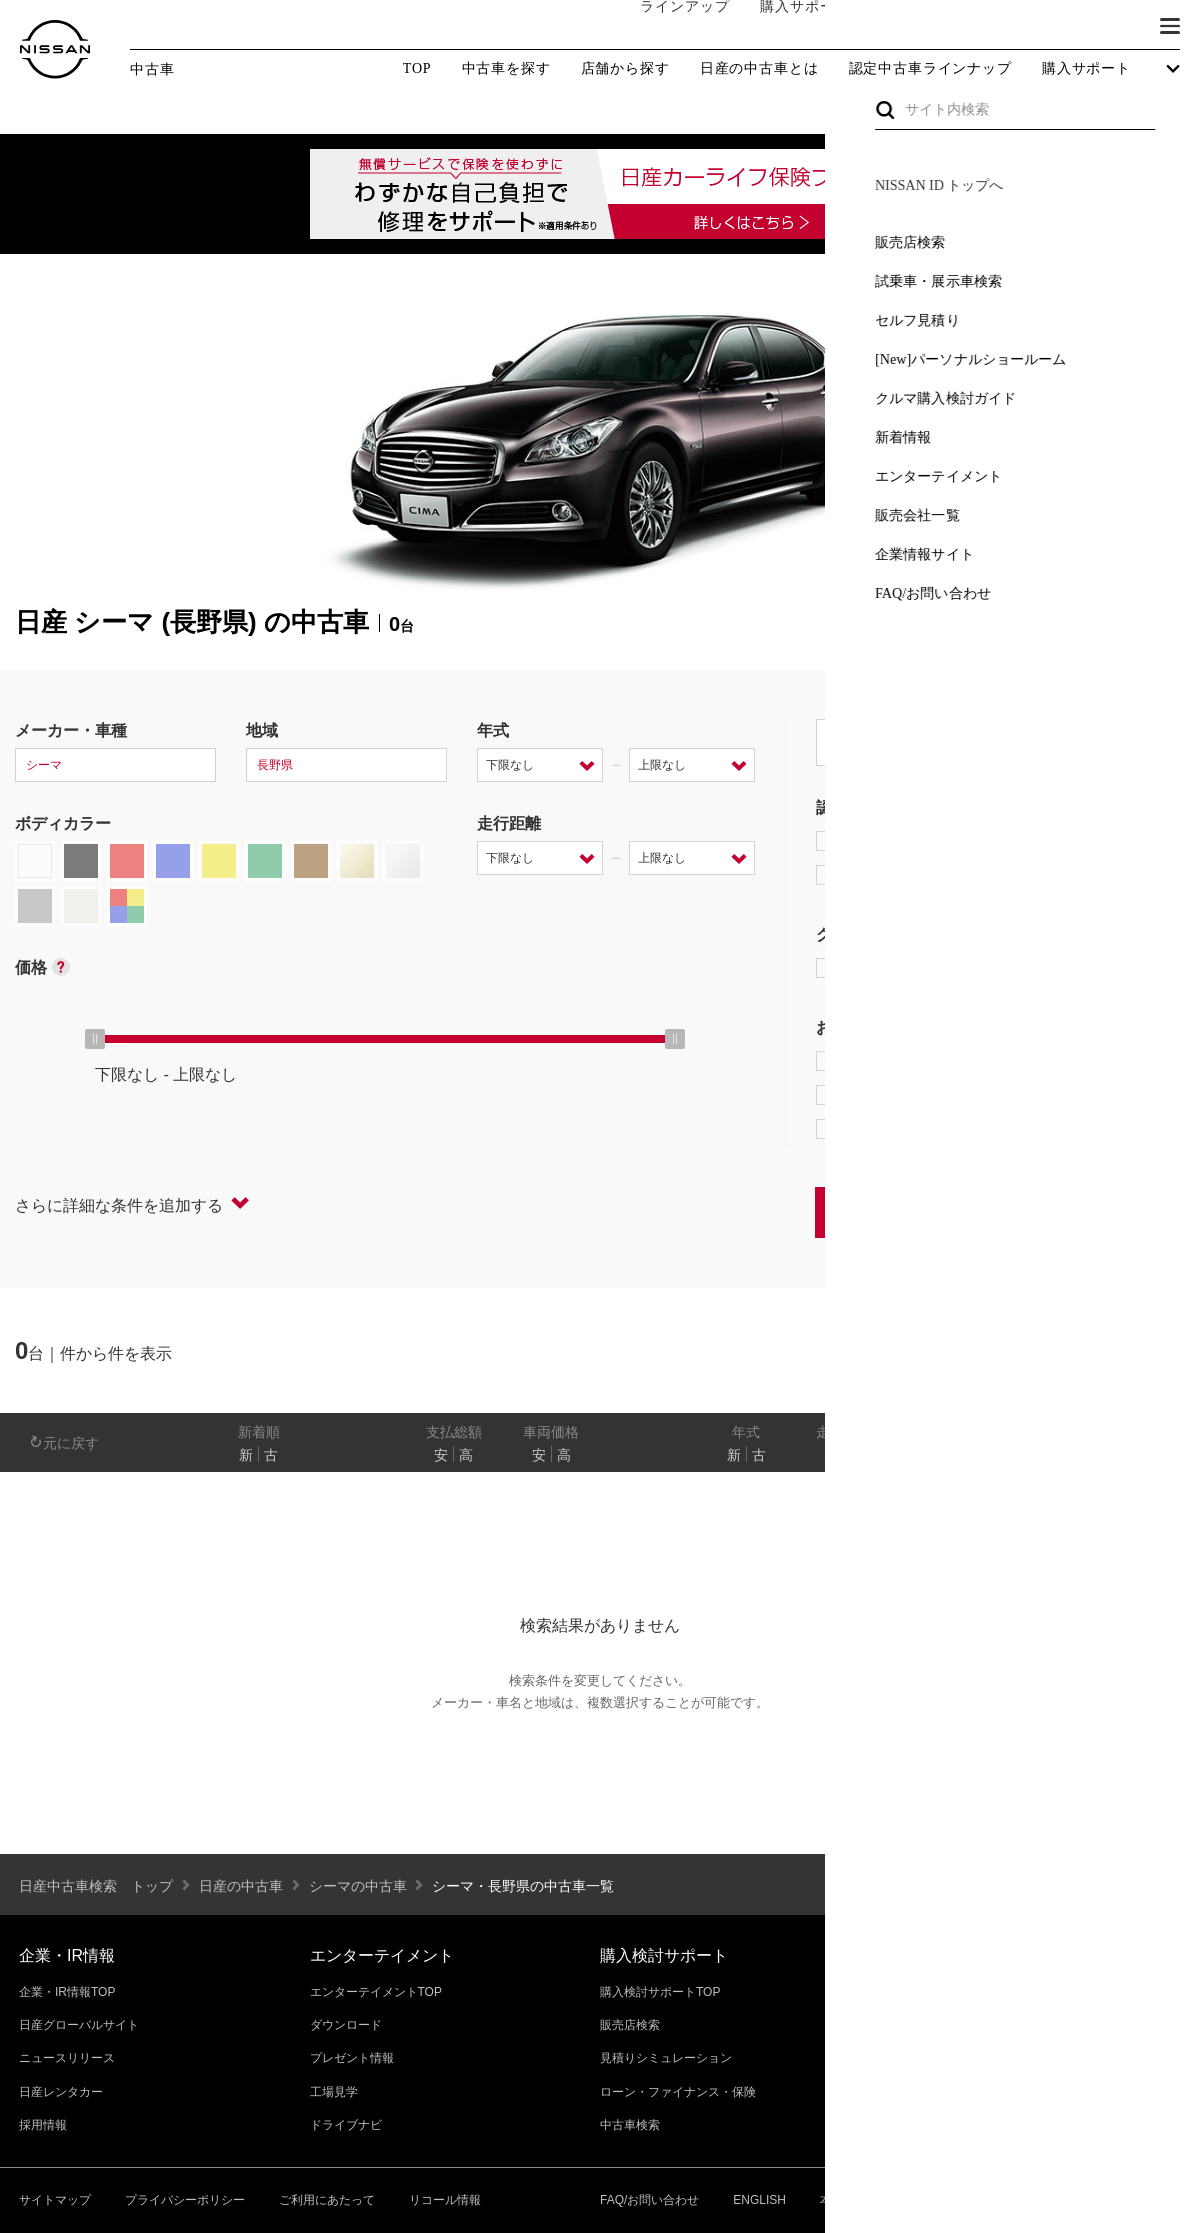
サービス (1010, 27)
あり (1156, 1455)
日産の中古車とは (759, 69)
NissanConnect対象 (910, 1129)
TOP (417, 68)
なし (1117, 1455)
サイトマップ (55, 2200)
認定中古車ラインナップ (930, 69)
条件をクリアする (1121, 1211)
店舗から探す (625, 69)
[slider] (95, 1039)
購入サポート (785, 27)
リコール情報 (445, 2200)
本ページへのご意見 (874, 2200)
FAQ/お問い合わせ (649, 2200)
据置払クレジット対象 (920, 1095)
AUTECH (1030, 968)
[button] (1170, 26)
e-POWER (866, 1061)
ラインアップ (665, 26)
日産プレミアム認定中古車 (924, 841)
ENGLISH (759, 2200)
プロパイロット (1069, 1061)
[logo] (55, 49)
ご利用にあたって (327, 2200)
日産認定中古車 (884, 875)
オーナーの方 (905, 27)
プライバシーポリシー (185, 2200)
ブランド (1100, 27)
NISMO (1134, 968)
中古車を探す (506, 69)
